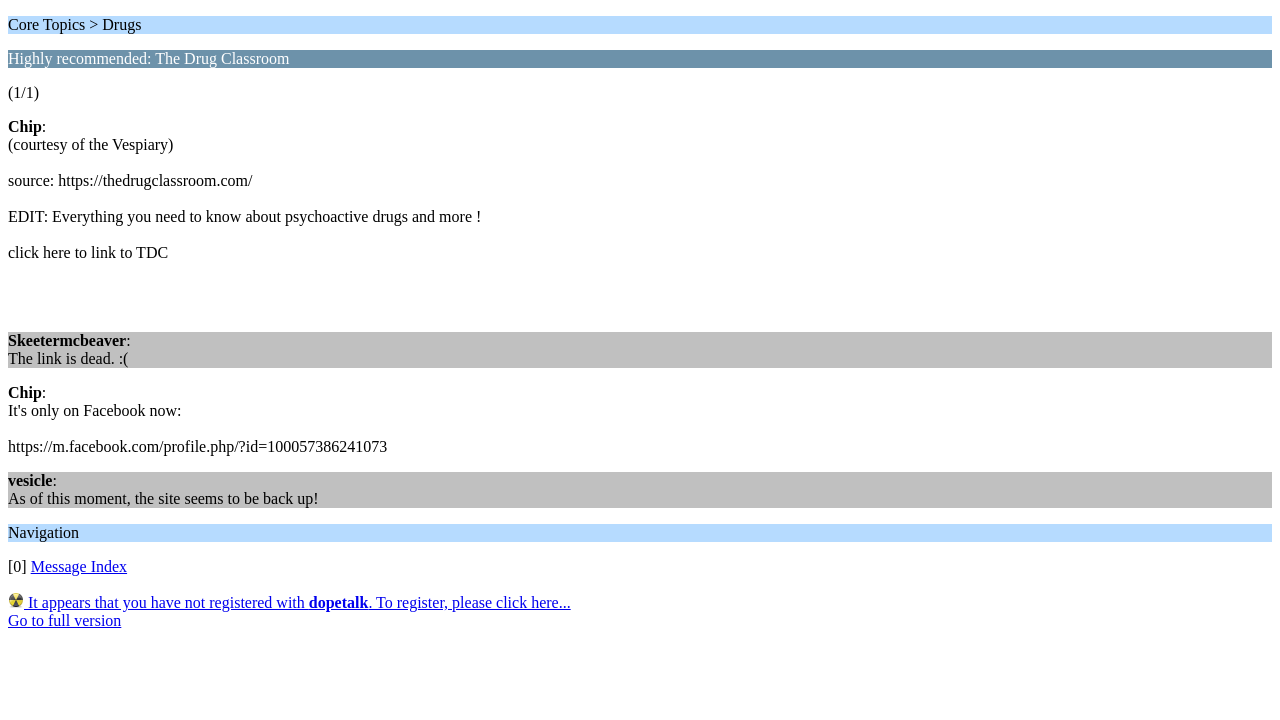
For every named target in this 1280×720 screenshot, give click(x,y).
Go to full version (64, 620)
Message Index (79, 566)
